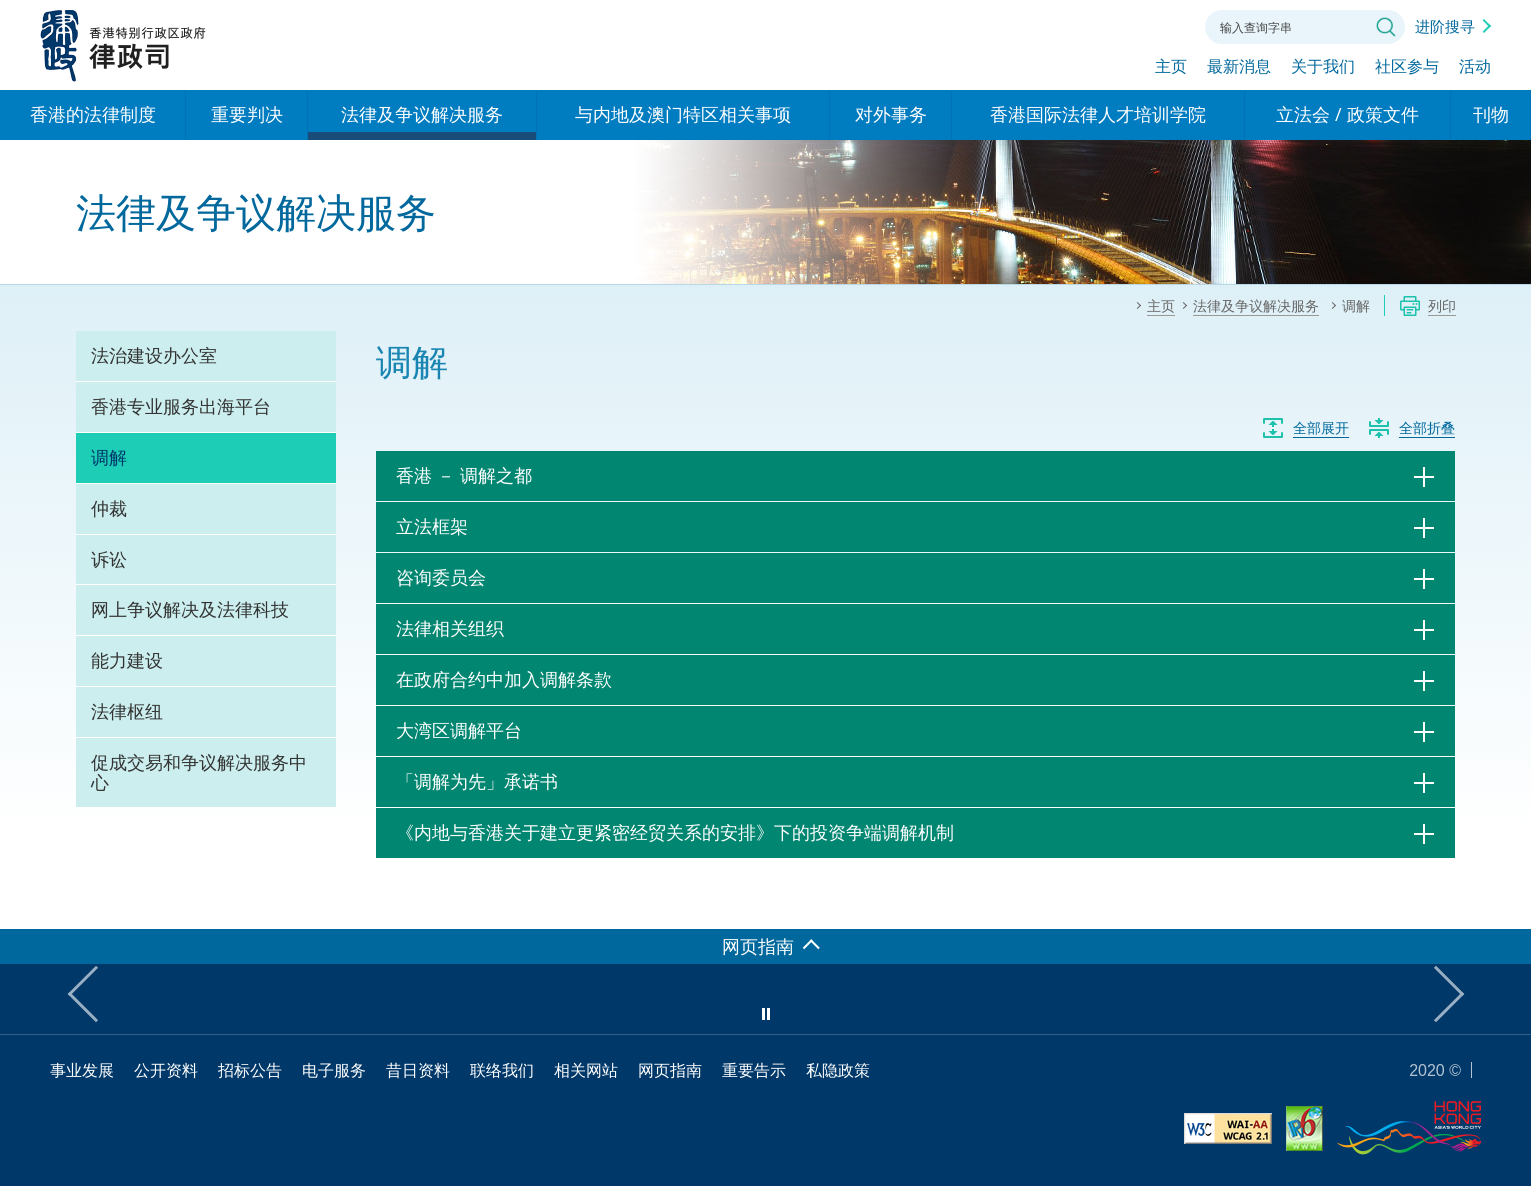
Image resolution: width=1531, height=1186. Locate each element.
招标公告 (250, 1070)
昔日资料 (418, 1070)
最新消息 (1239, 67)
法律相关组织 (450, 628)
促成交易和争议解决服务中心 (199, 772)
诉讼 (109, 559)
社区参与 (1407, 67)
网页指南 (670, 1070)
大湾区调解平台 (459, 730)
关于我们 (1323, 67)
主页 (1171, 67)
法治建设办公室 (154, 355)
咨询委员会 (441, 577)
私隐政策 (838, 1070)
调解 (109, 457)
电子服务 (334, 1070)
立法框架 (432, 526)
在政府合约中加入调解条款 (504, 679)
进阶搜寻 (1445, 26)
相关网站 (586, 1070)
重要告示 (754, 1070)
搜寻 (1386, 27)
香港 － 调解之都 (464, 475)
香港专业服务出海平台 (181, 406)
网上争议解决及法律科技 (190, 609)
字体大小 (1110, 25)
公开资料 (166, 1070)
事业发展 (82, 1070)
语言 (1055, 25)
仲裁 (109, 508)
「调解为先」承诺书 (477, 781)
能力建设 (127, 660)
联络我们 (1165, 25)
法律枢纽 (127, 711)
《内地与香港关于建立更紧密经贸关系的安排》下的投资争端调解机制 (675, 832)
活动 (1475, 67)
